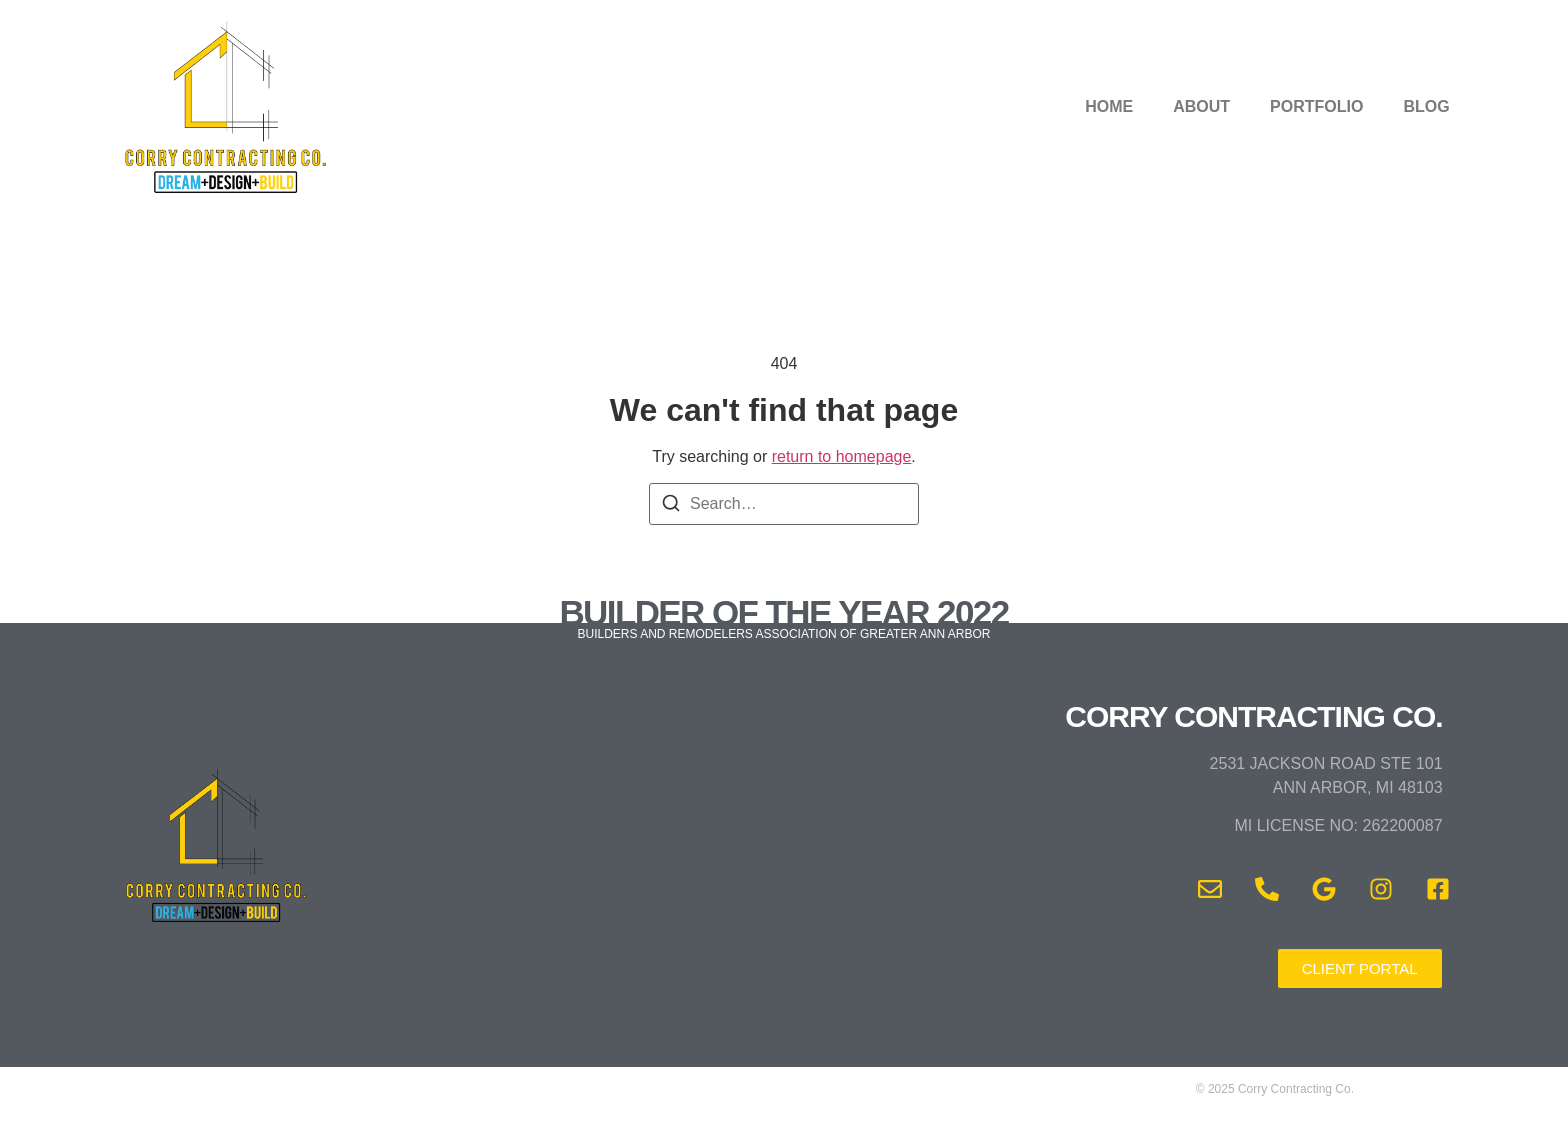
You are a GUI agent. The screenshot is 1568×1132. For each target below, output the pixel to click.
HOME (1109, 106)
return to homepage (842, 456)
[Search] (671, 506)
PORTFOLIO (1316, 106)
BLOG (1426, 106)
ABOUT (1201, 106)
